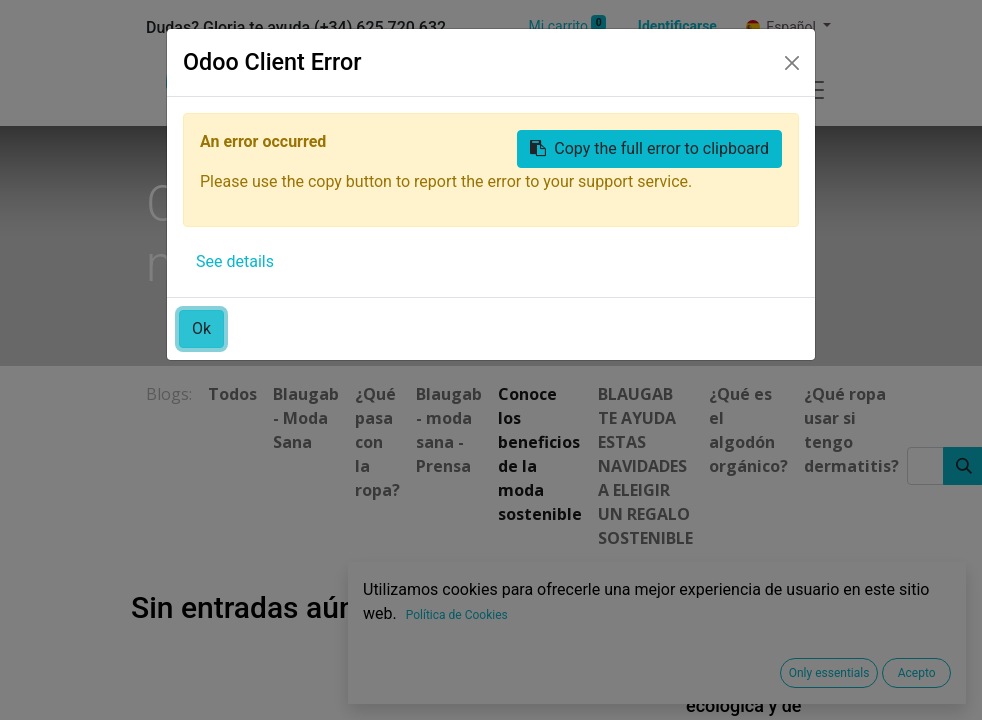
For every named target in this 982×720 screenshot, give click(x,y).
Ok (201, 328)
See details (235, 261)
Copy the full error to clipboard (649, 148)
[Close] (792, 63)
